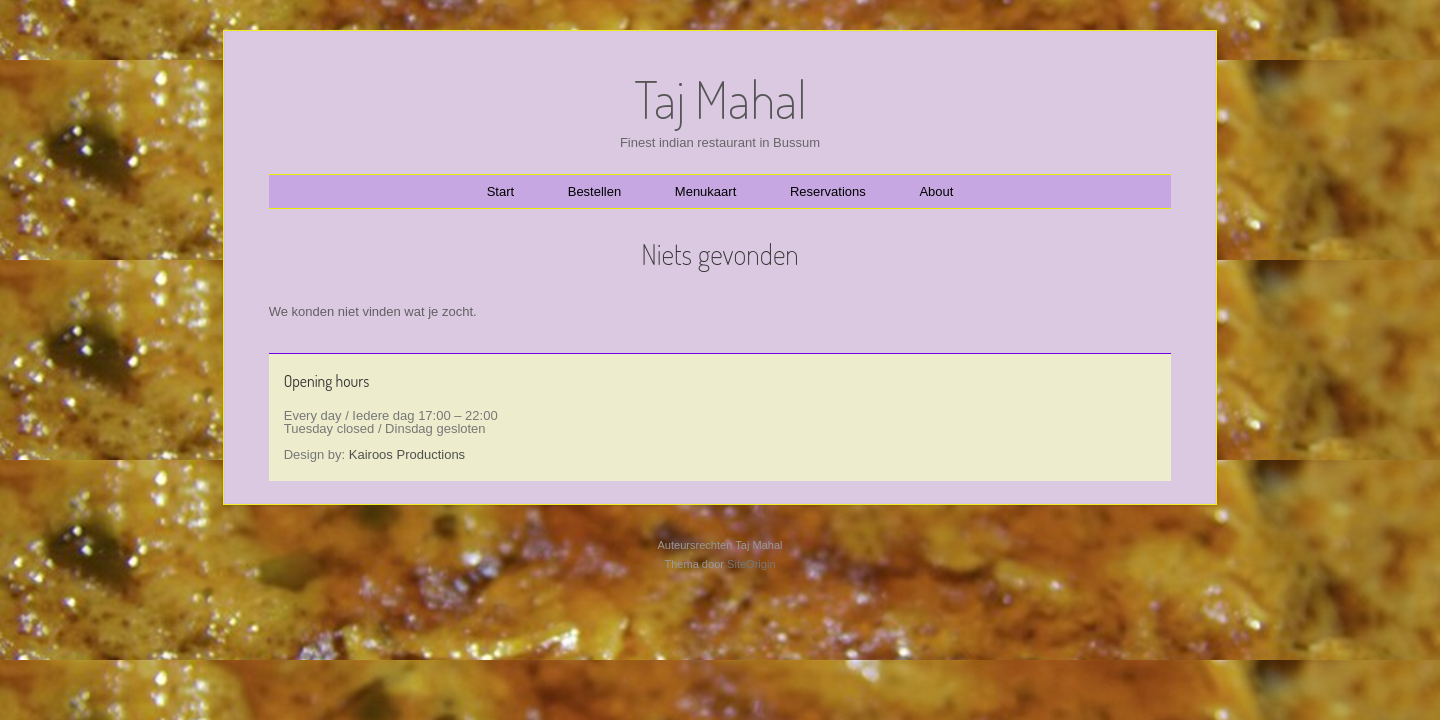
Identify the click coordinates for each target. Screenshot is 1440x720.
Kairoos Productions (407, 454)
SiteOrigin (751, 564)
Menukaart (705, 191)
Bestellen (594, 191)
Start (500, 191)
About (936, 191)
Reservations (828, 191)
